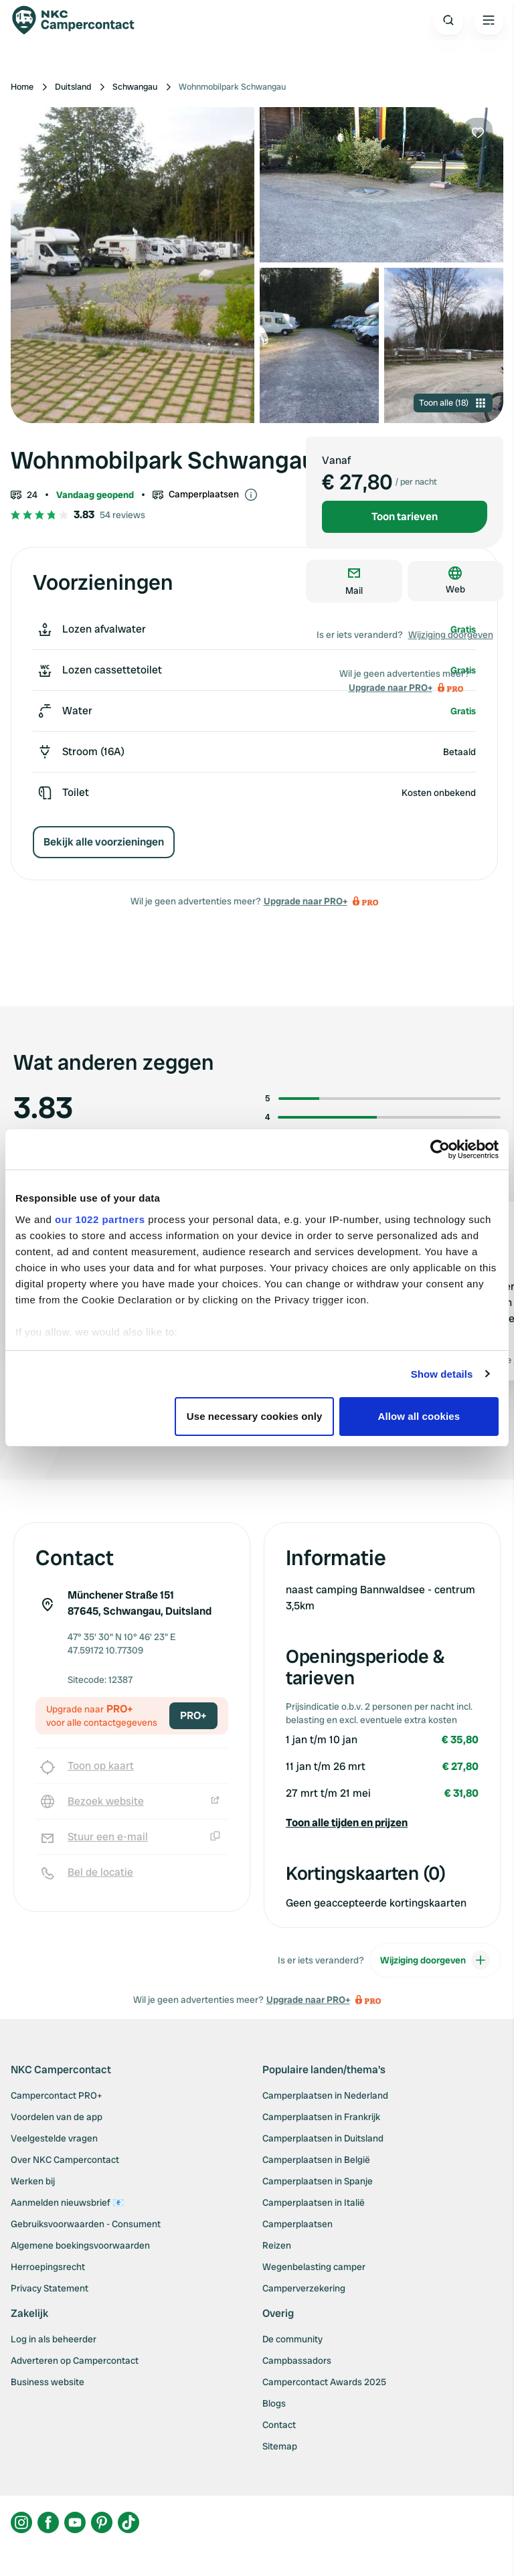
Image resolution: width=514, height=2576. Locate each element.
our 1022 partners (100, 1219)
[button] (382, 1823)
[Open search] (448, 20)
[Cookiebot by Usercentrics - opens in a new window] (440, 1149)
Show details (442, 1374)
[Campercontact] (80, 20)
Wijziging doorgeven (450, 635)
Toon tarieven (404, 516)
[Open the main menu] (488, 20)
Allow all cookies (419, 1416)
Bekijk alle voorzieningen (104, 842)
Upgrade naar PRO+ (305, 901)
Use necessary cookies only (255, 1416)
